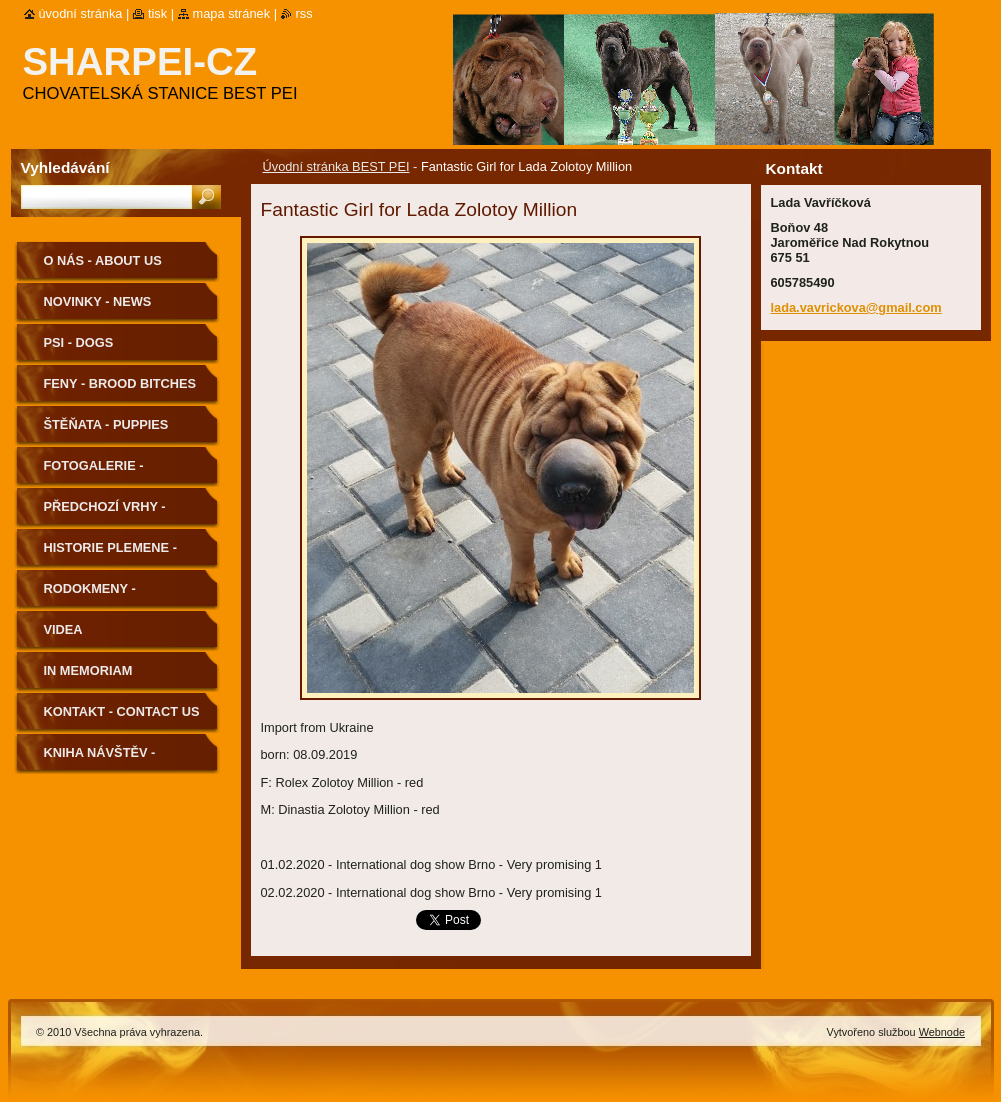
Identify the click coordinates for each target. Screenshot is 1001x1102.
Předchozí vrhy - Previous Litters (105, 513)
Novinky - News (98, 301)
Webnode (942, 1032)
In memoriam (88, 670)
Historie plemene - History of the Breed (121, 554)
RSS (304, 13)
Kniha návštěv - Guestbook (100, 759)
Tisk (157, 13)
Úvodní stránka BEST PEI (336, 166)
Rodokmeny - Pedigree (90, 595)
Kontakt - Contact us (122, 711)
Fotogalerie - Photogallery (97, 472)
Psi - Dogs (79, 342)
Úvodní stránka (81, 13)
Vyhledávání (65, 167)
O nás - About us (103, 260)
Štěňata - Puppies (106, 424)
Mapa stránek (232, 13)
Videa (63, 629)
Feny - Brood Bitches (120, 383)
